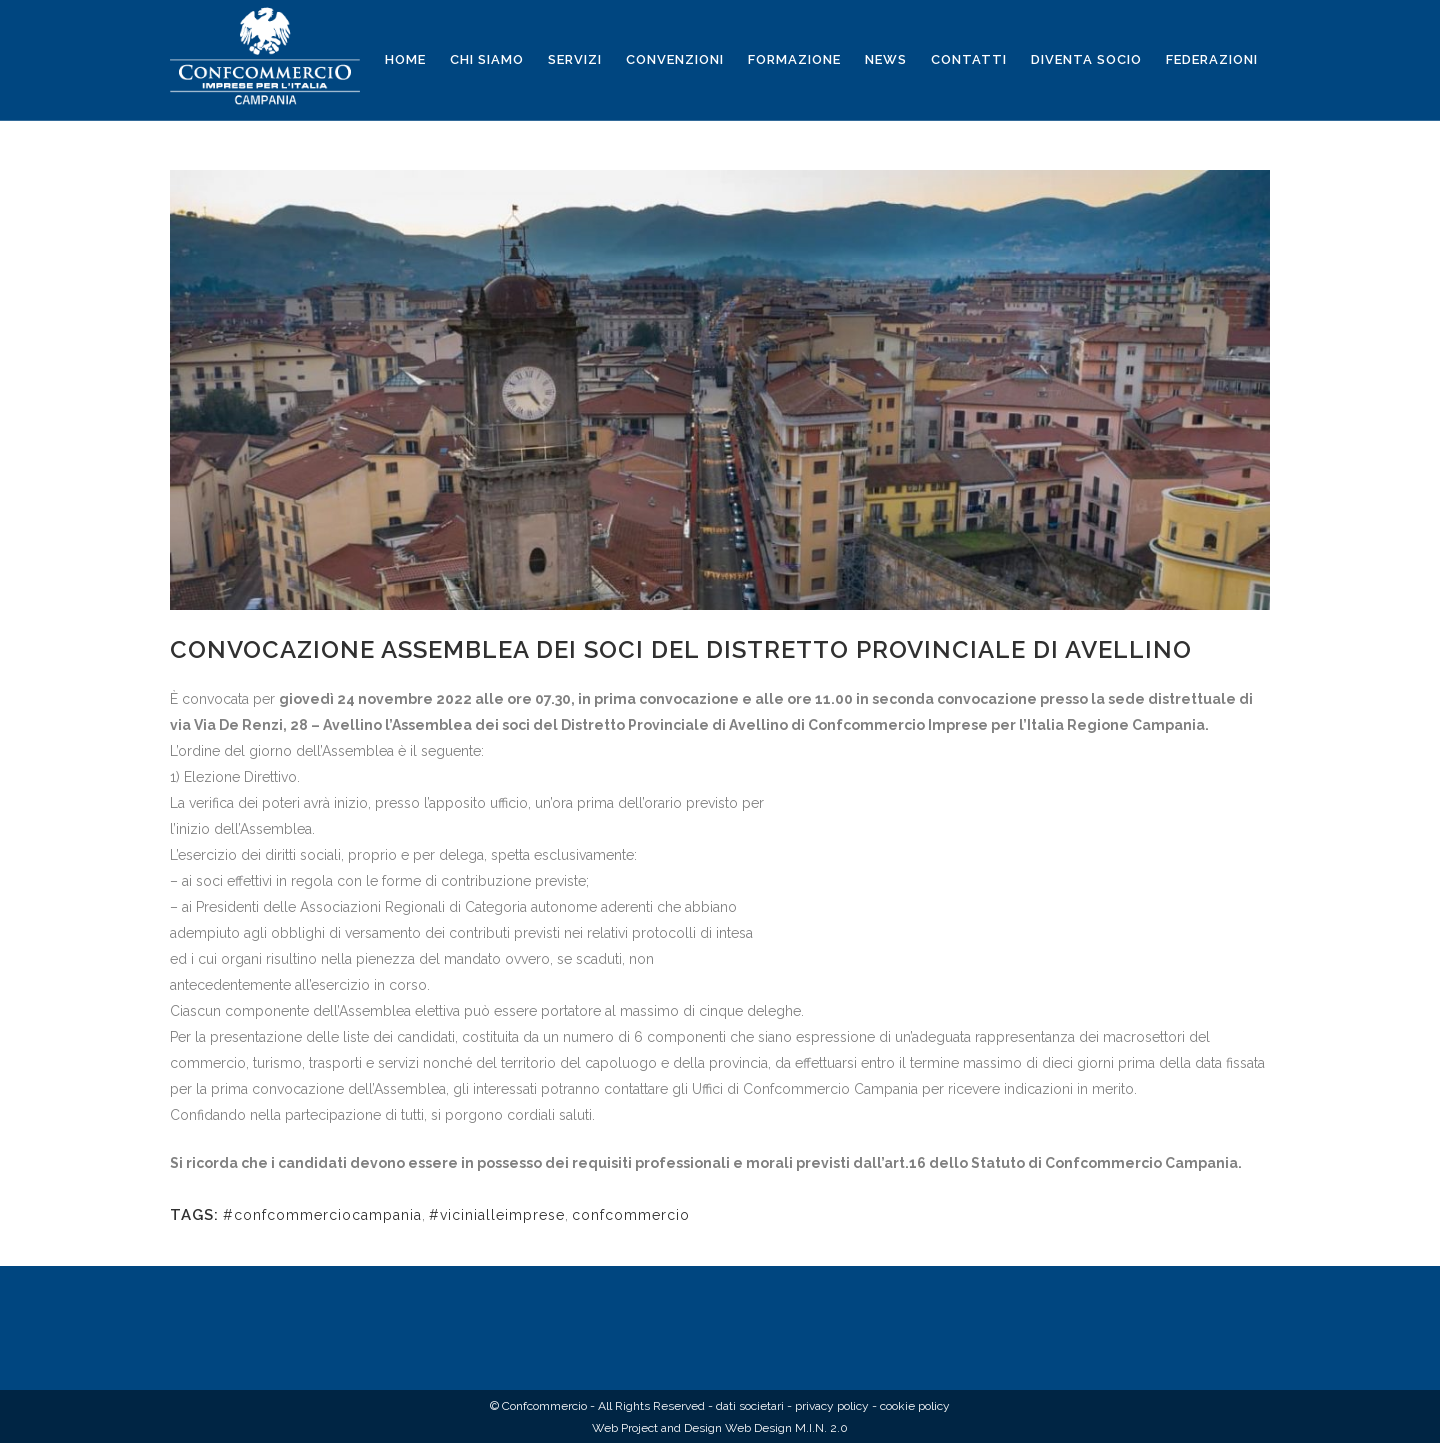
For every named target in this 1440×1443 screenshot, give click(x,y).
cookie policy (915, 1406)
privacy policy (832, 1406)
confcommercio (631, 1215)
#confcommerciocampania (322, 1215)
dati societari (750, 1406)
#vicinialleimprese (497, 1215)
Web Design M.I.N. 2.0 (786, 1428)
